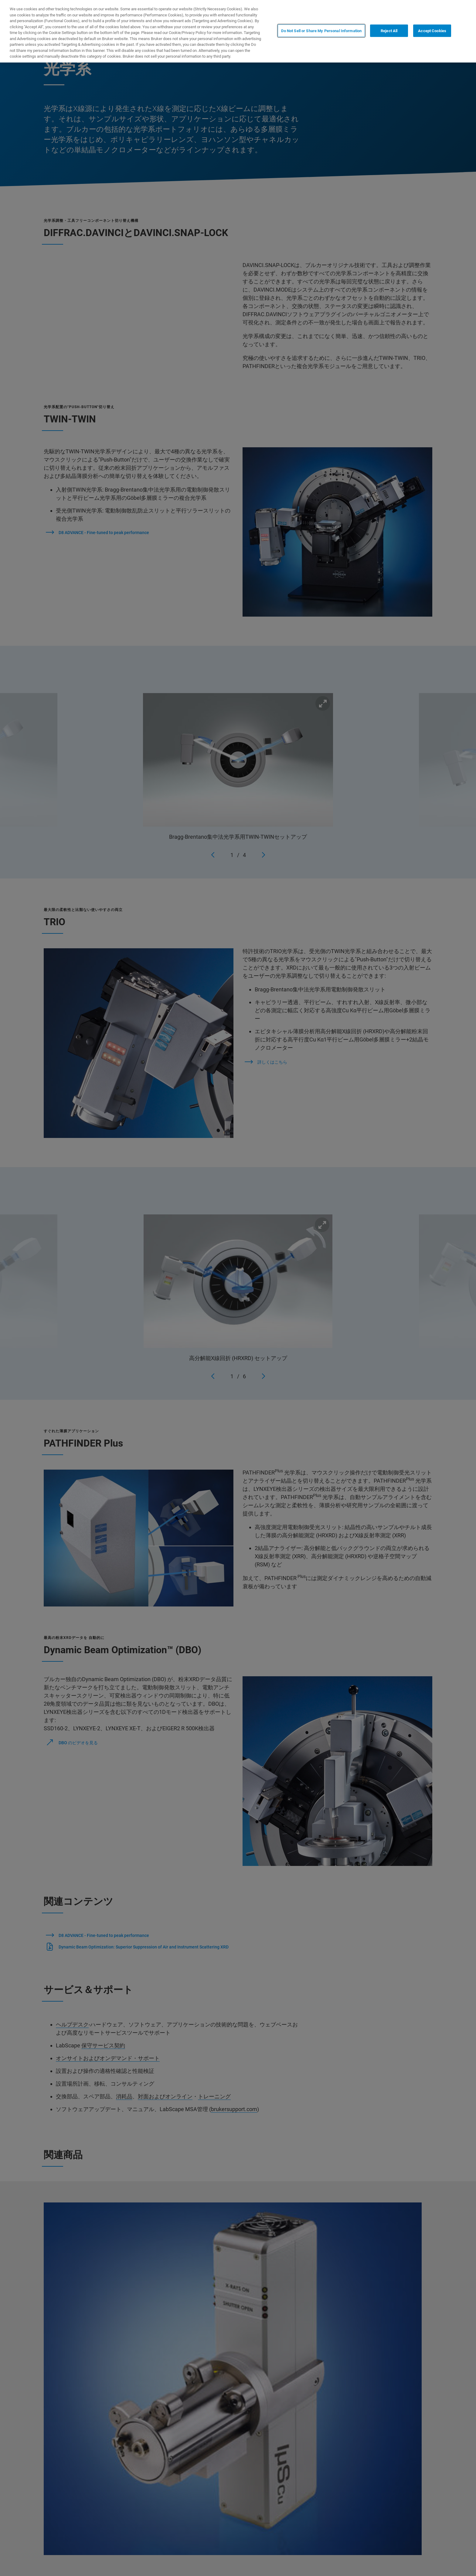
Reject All (389, 31)
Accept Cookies (432, 31)
